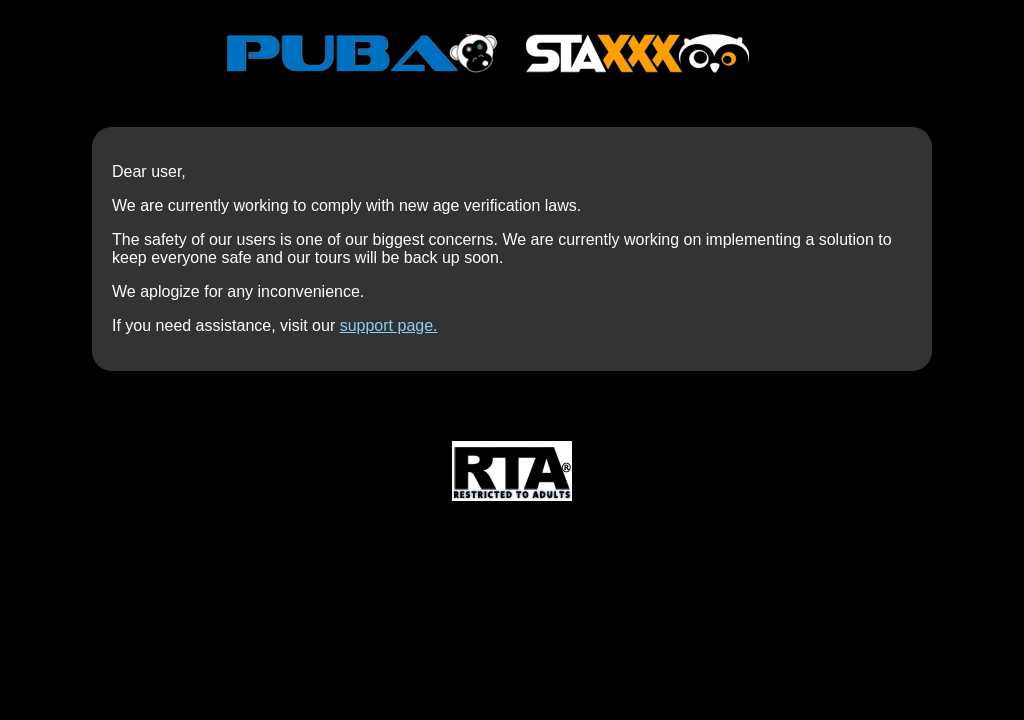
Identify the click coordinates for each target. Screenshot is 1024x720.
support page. (389, 325)
